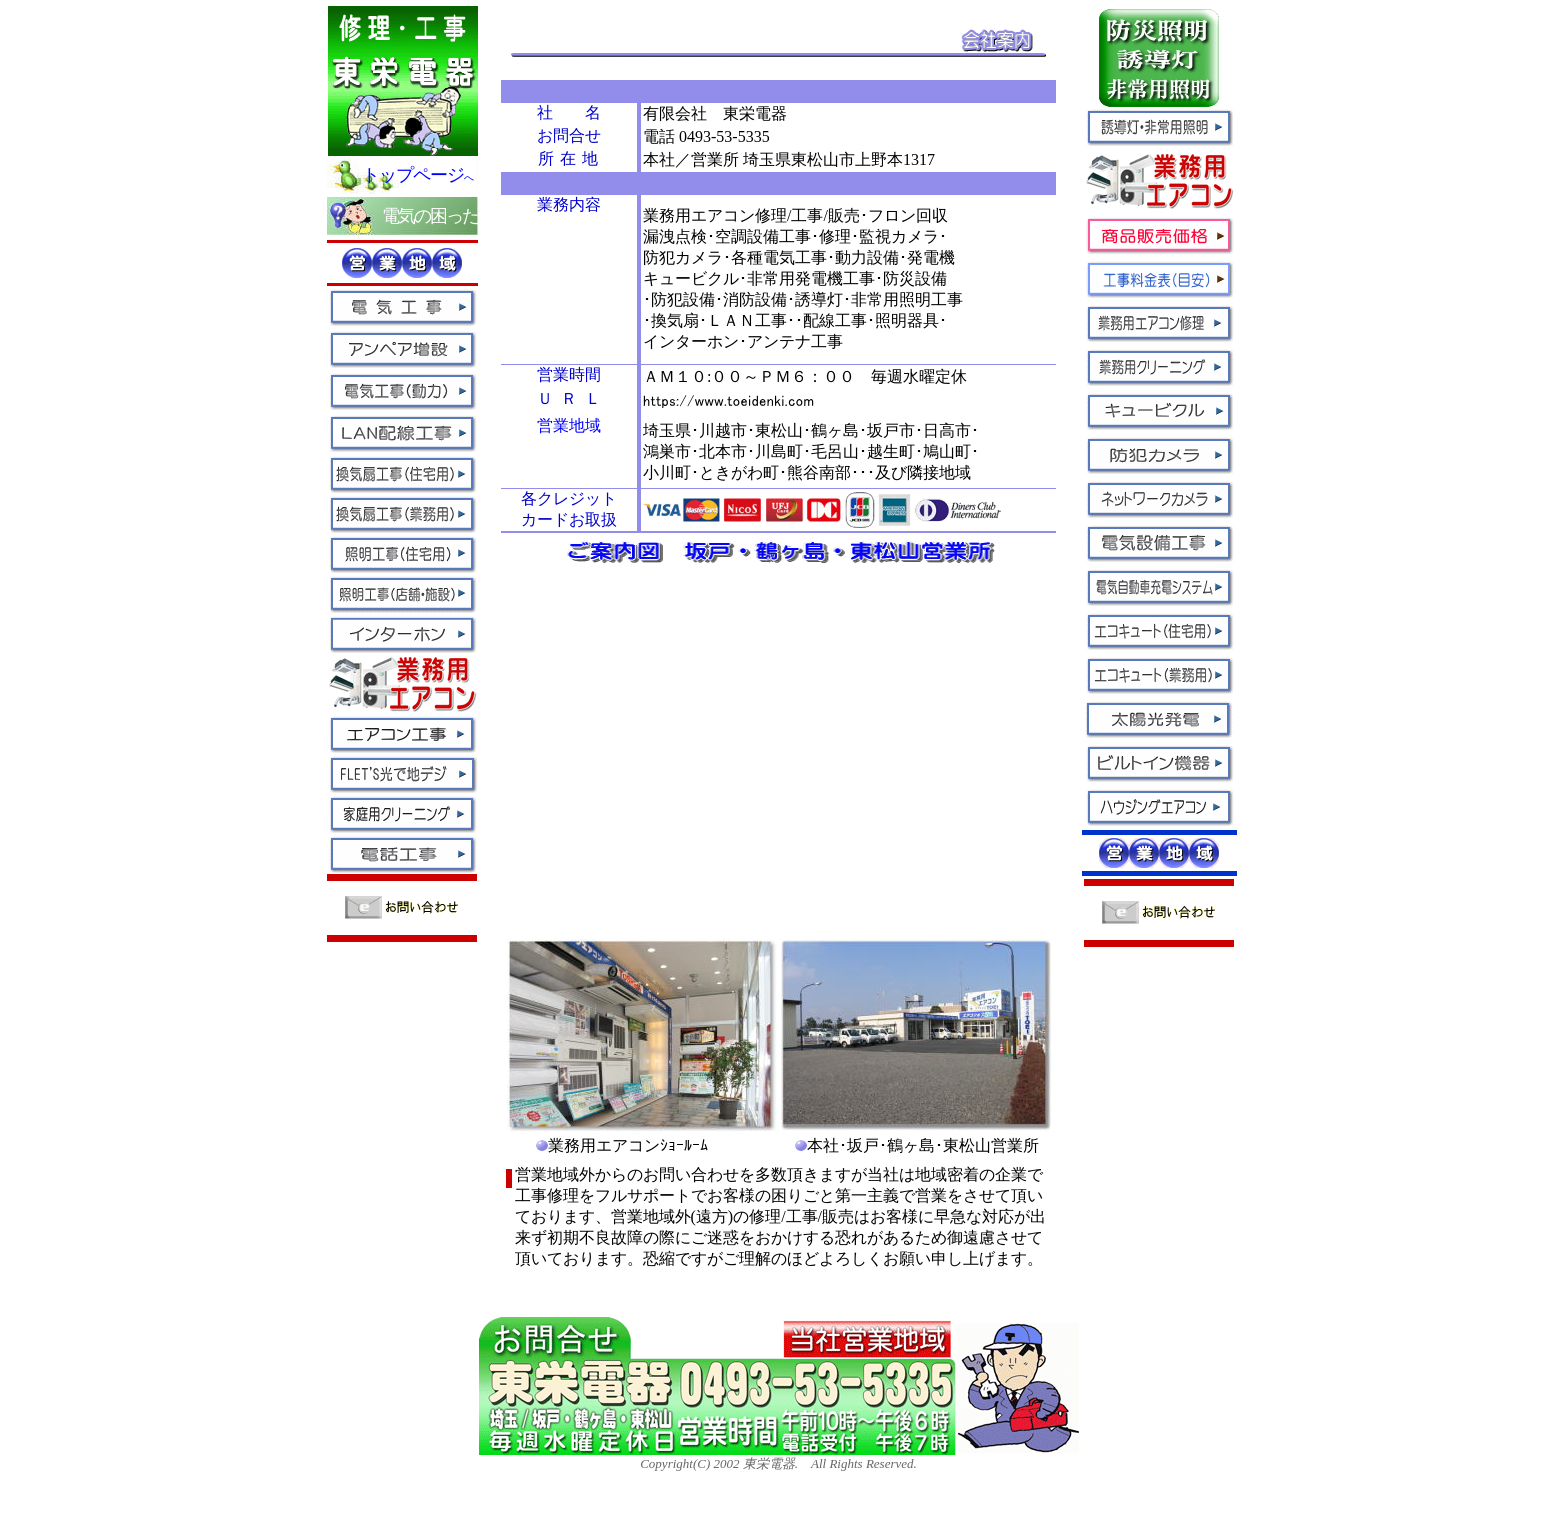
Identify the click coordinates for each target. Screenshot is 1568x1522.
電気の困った (430, 216)
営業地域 (569, 425)
